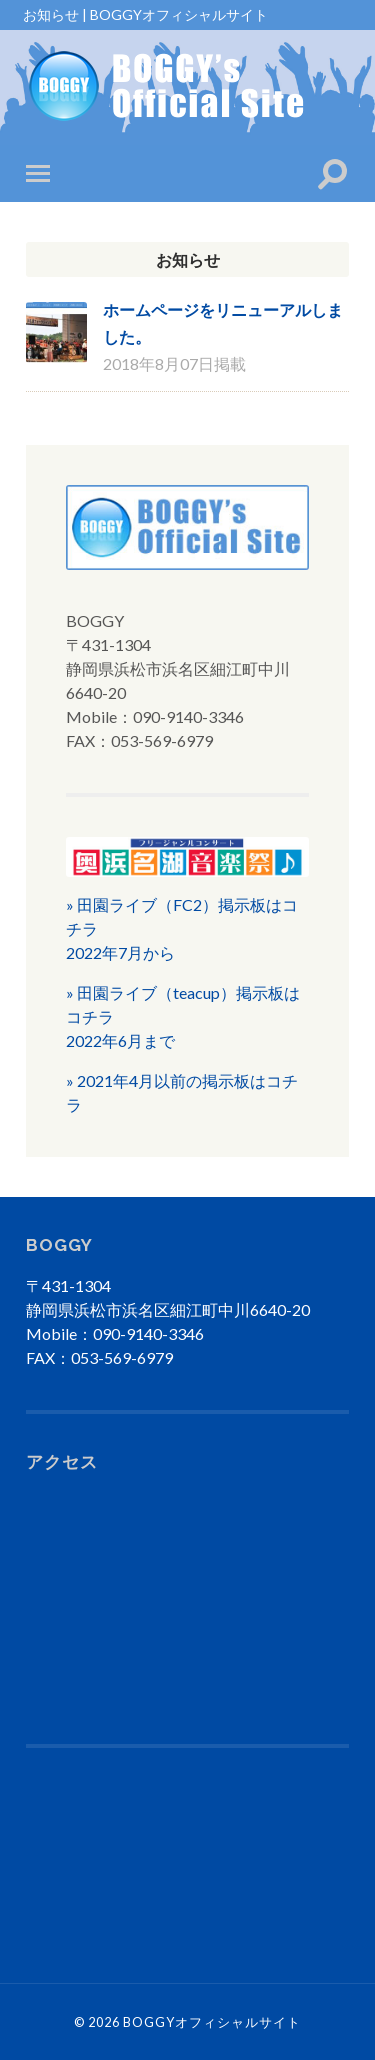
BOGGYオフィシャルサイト (212, 2022)
